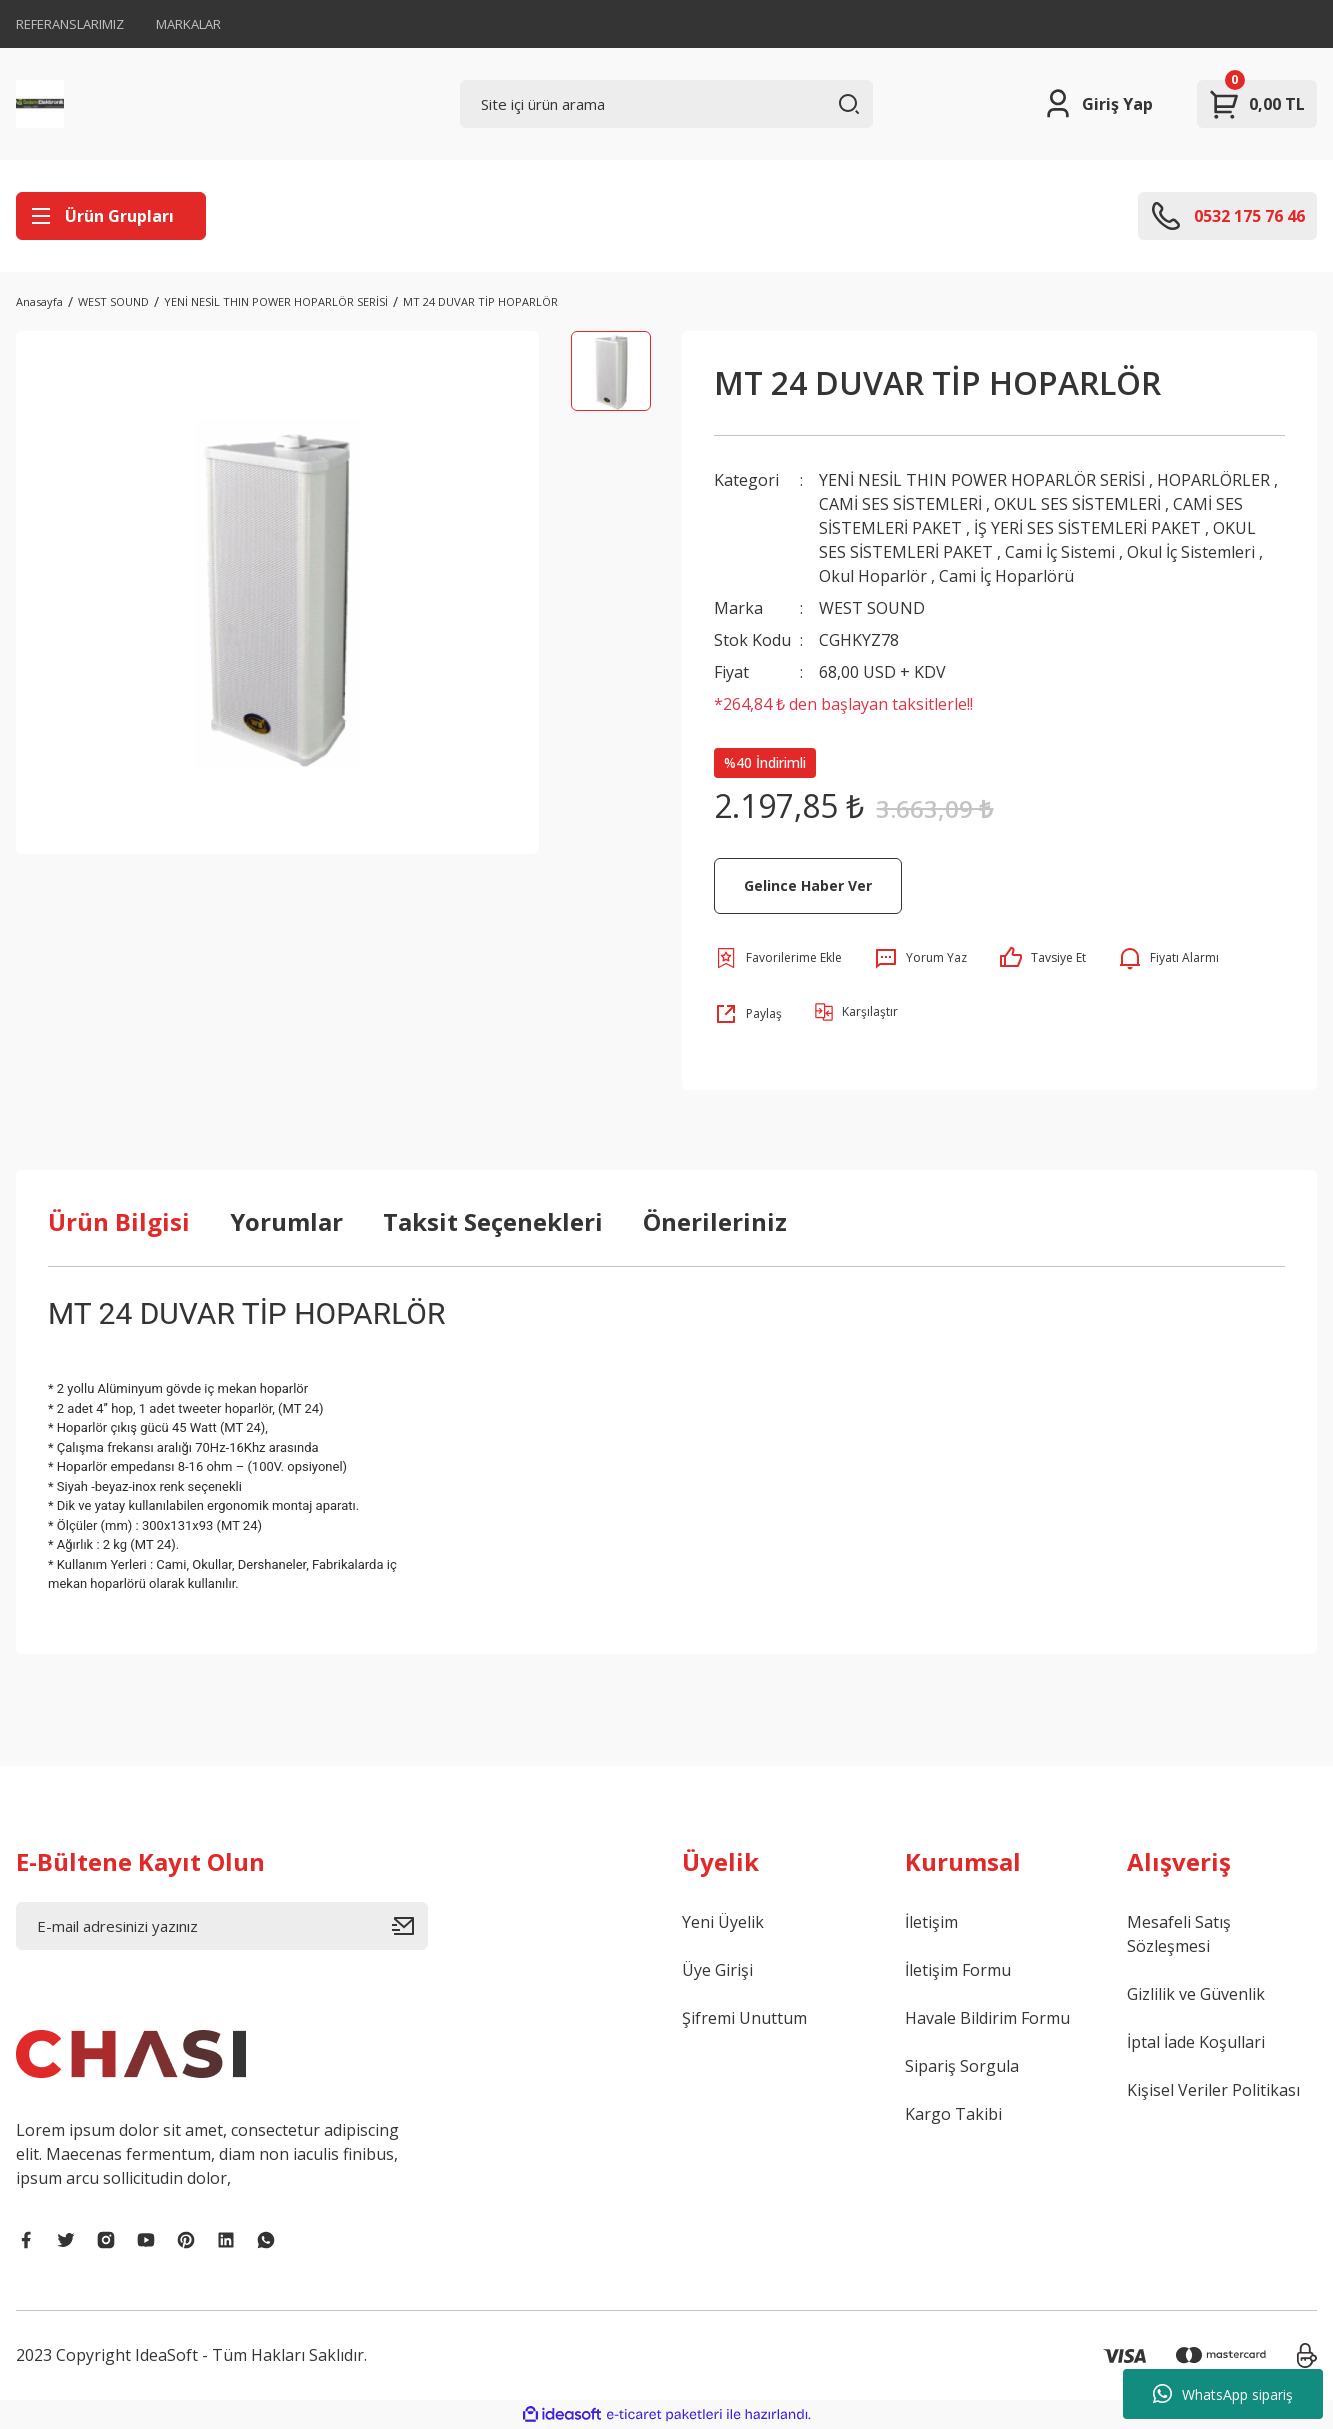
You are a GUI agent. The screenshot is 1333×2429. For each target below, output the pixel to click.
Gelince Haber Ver (808, 885)
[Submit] (410, 1926)
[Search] (666, 104)
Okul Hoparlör (873, 576)
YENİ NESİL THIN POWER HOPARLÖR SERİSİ (982, 480)
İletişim (931, 1922)
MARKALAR (188, 24)
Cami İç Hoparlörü (1006, 576)
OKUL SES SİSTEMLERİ (1079, 504)
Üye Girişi (717, 1970)
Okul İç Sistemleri (1191, 552)
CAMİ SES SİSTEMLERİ (900, 504)
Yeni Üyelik (723, 1922)
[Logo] (40, 104)
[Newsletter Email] (222, 1926)
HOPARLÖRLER (1213, 480)
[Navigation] (111, 216)
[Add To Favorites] (778, 958)
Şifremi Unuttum (744, 2018)
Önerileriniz (715, 1221)
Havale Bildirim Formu (987, 2018)
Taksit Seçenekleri (493, 1221)
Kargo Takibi (953, 2114)
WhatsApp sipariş (1223, 2394)
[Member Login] (1097, 104)
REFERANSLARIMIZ (70, 24)
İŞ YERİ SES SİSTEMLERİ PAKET (1087, 528)
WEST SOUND (872, 608)
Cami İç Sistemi (1060, 552)
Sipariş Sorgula (962, 2066)
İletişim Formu (958, 1970)
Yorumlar (286, 1221)
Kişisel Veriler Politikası (1213, 2090)
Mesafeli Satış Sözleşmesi (1179, 1934)
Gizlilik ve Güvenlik (1196, 1994)
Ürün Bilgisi (119, 1221)
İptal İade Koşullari (1196, 2042)
